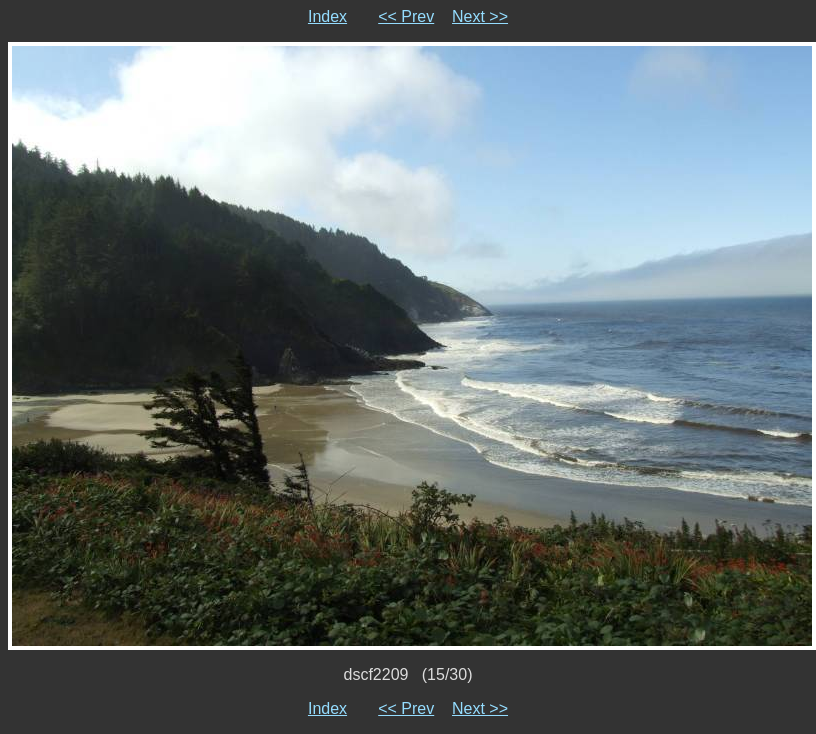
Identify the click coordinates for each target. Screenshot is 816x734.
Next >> (480, 16)
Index (327, 16)
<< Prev (406, 16)
